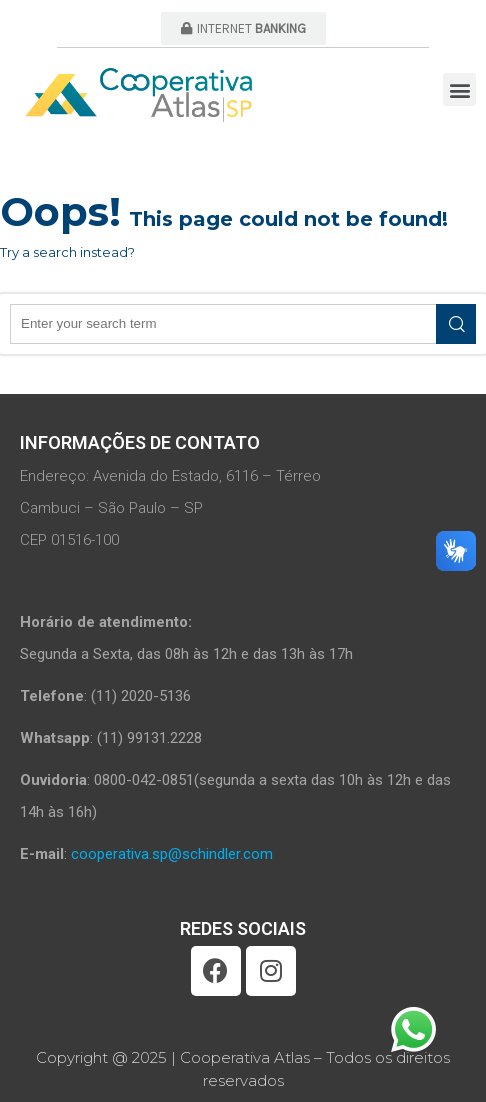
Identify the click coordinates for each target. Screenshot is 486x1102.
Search (456, 324)
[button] (243, 28)
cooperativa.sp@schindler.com (172, 854)
